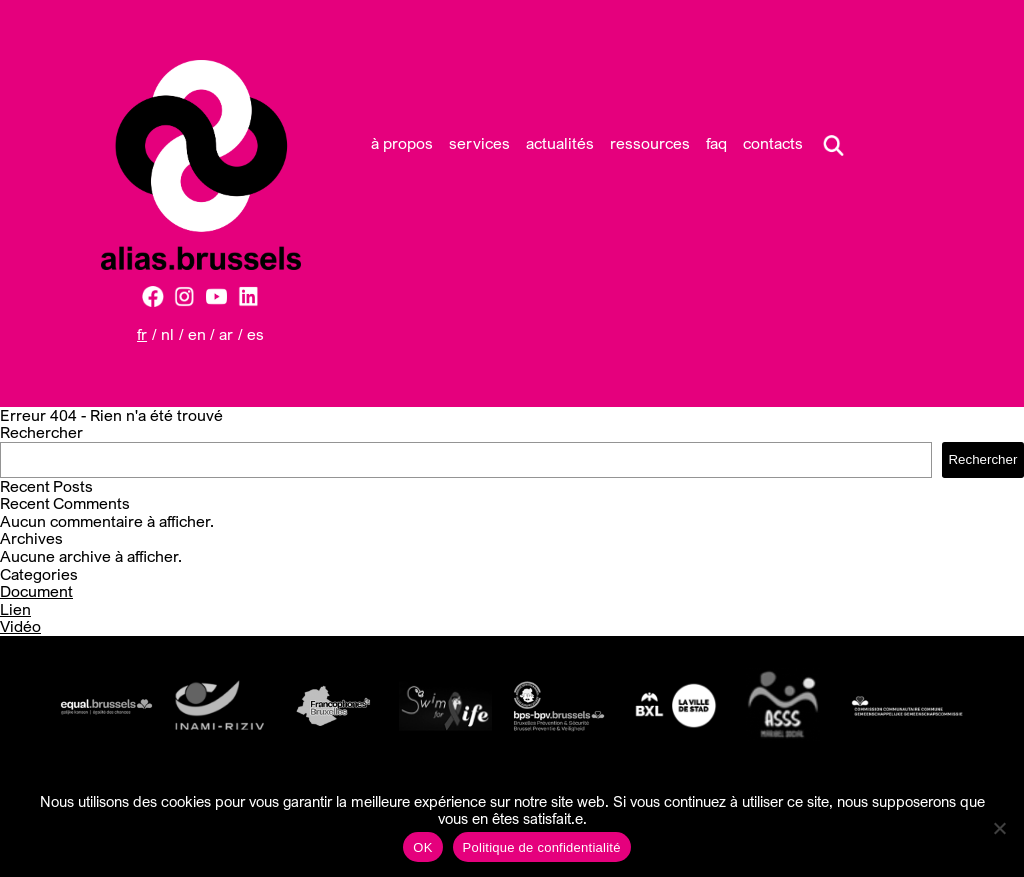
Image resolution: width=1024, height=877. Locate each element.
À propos (402, 143)
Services (479, 143)
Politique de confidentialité (542, 847)
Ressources (650, 143)
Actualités (560, 143)
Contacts (773, 143)
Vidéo (20, 626)
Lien (15, 609)
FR (142, 334)
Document (36, 591)
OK (422, 847)
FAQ (716, 143)
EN (197, 334)
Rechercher (41, 432)
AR (226, 334)
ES (255, 334)
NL (167, 334)
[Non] (999, 828)
